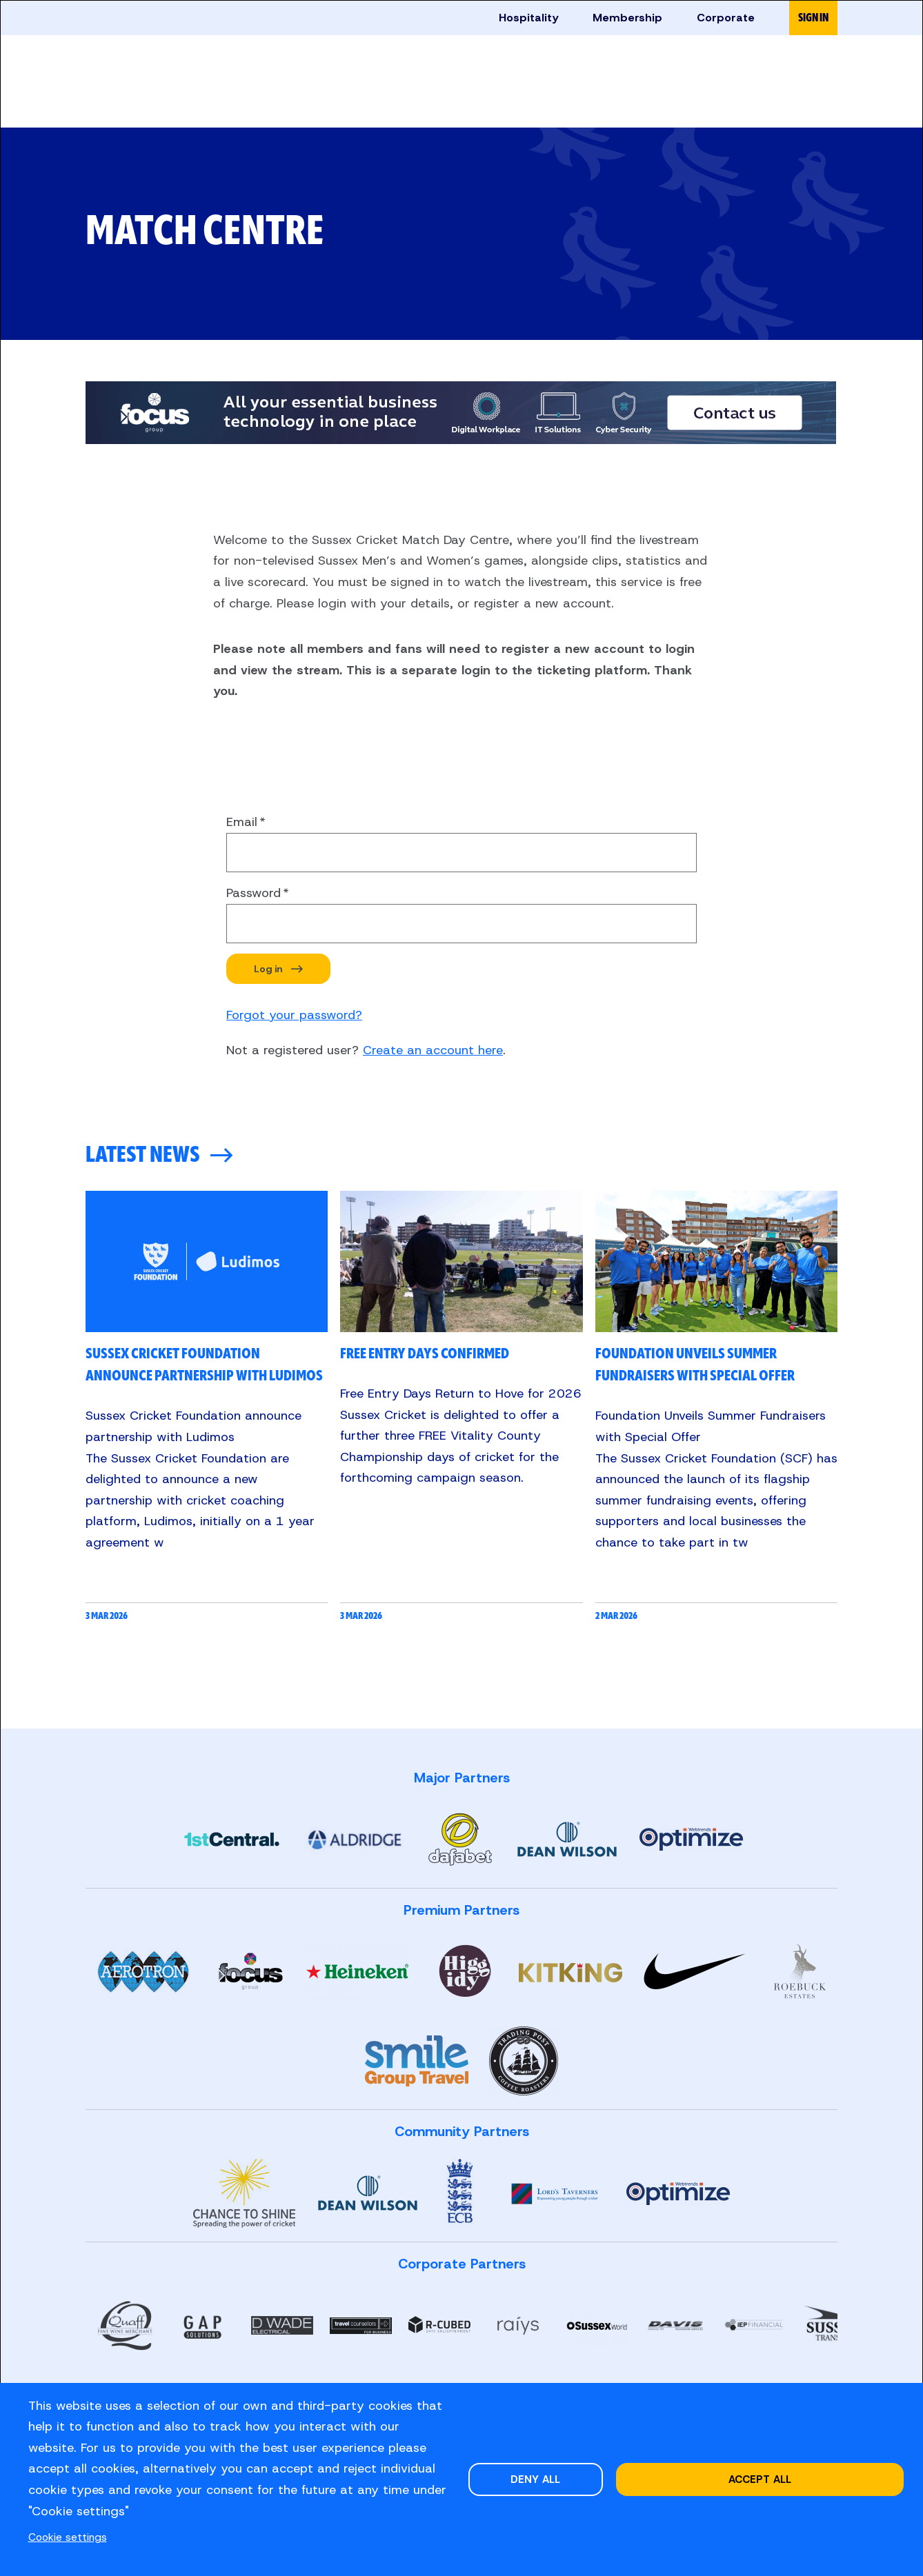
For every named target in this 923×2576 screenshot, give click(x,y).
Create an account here (433, 1050)
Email (241, 822)
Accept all (759, 2479)
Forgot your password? (294, 1015)
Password (253, 893)
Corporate (726, 17)
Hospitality (528, 17)
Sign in (813, 17)
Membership (627, 17)
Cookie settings (67, 2537)
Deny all (535, 2479)
